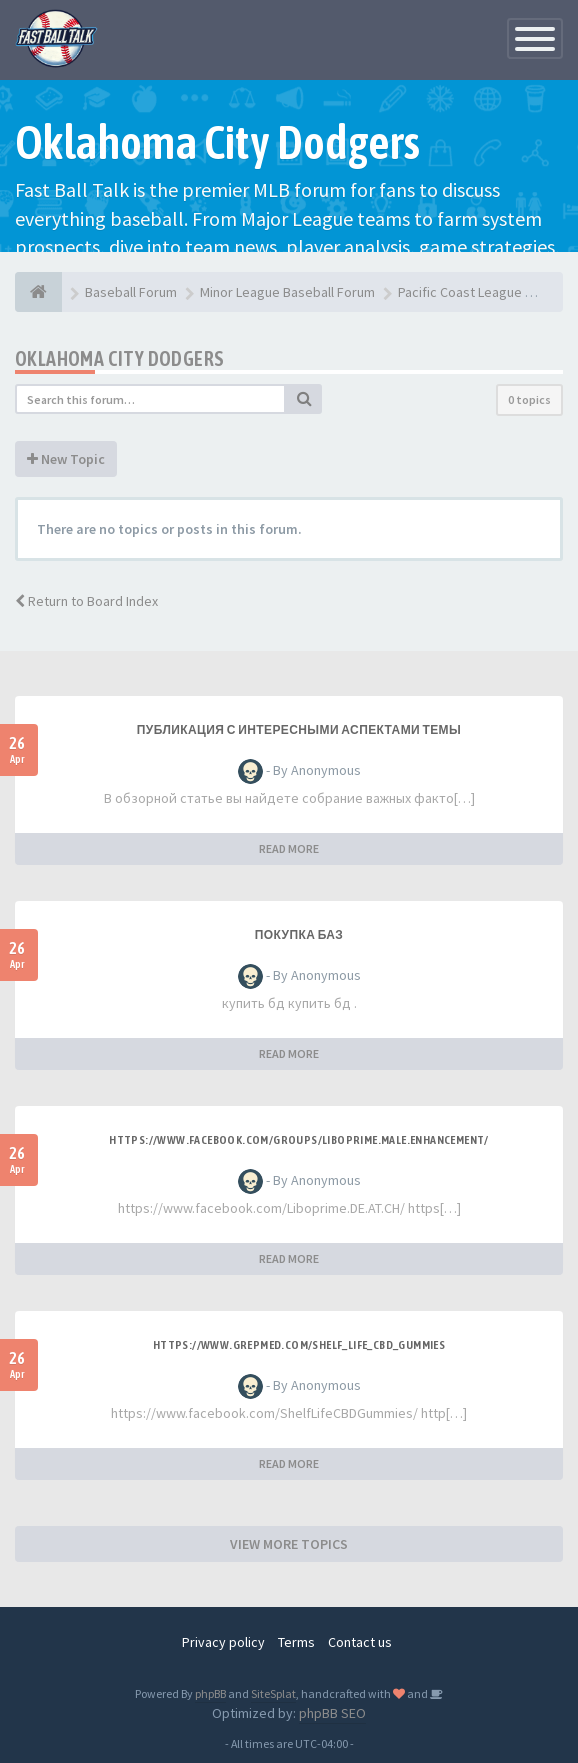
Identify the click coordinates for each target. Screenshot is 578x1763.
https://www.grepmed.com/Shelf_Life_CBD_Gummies (299, 1345)
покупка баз (299, 935)
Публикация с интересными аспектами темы (299, 730)
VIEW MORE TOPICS (289, 1544)
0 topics (529, 399)
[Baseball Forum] (38, 292)
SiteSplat (273, 1693)
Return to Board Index (86, 601)
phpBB (210, 1693)
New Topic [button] (66, 459)
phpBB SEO (332, 1713)
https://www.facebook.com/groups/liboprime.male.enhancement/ (299, 1140)
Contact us (360, 1642)
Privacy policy (223, 1642)
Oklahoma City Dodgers (119, 358)
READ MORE (289, 848)
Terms (296, 1642)
